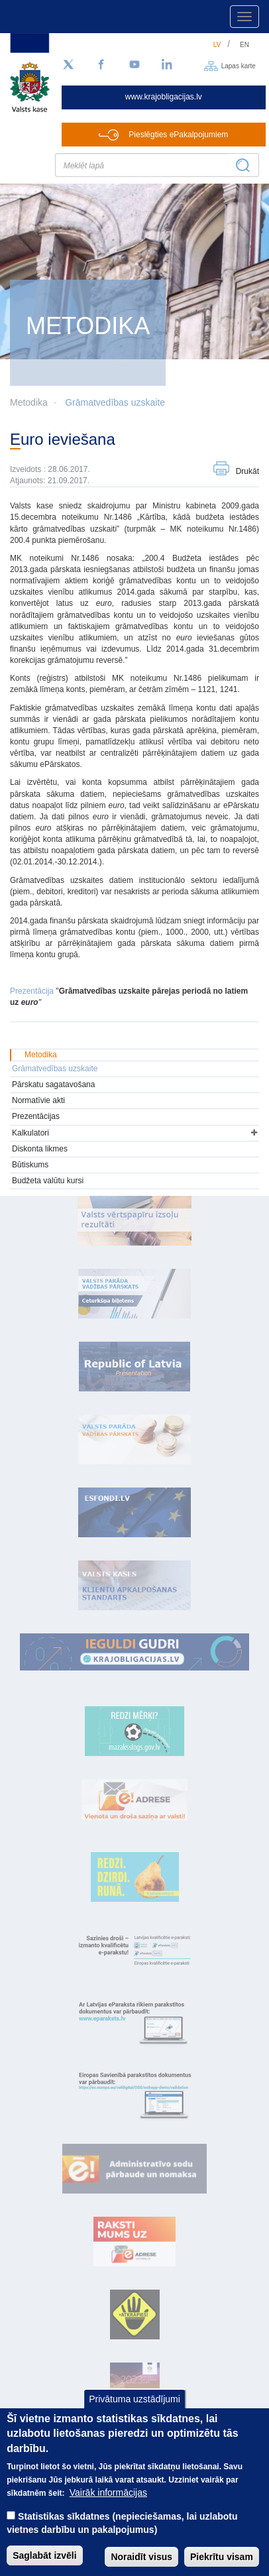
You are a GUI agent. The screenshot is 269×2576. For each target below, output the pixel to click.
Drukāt (247, 471)
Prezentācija (32, 991)
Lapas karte (238, 65)
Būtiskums (30, 1164)
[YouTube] (134, 65)
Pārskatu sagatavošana (53, 1084)
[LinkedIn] (167, 65)
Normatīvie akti (38, 1100)
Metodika (41, 1054)
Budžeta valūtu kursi (47, 1180)
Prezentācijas (36, 1116)
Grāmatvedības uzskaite (115, 402)
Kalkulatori (30, 1133)
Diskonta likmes (40, 1148)
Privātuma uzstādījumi (134, 2415)
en (244, 44)
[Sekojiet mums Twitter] (68, 65)
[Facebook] (101, 65)
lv (217, 44)
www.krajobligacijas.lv (163, 96)
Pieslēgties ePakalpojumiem (178, 134)
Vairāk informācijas (108, 2509)
